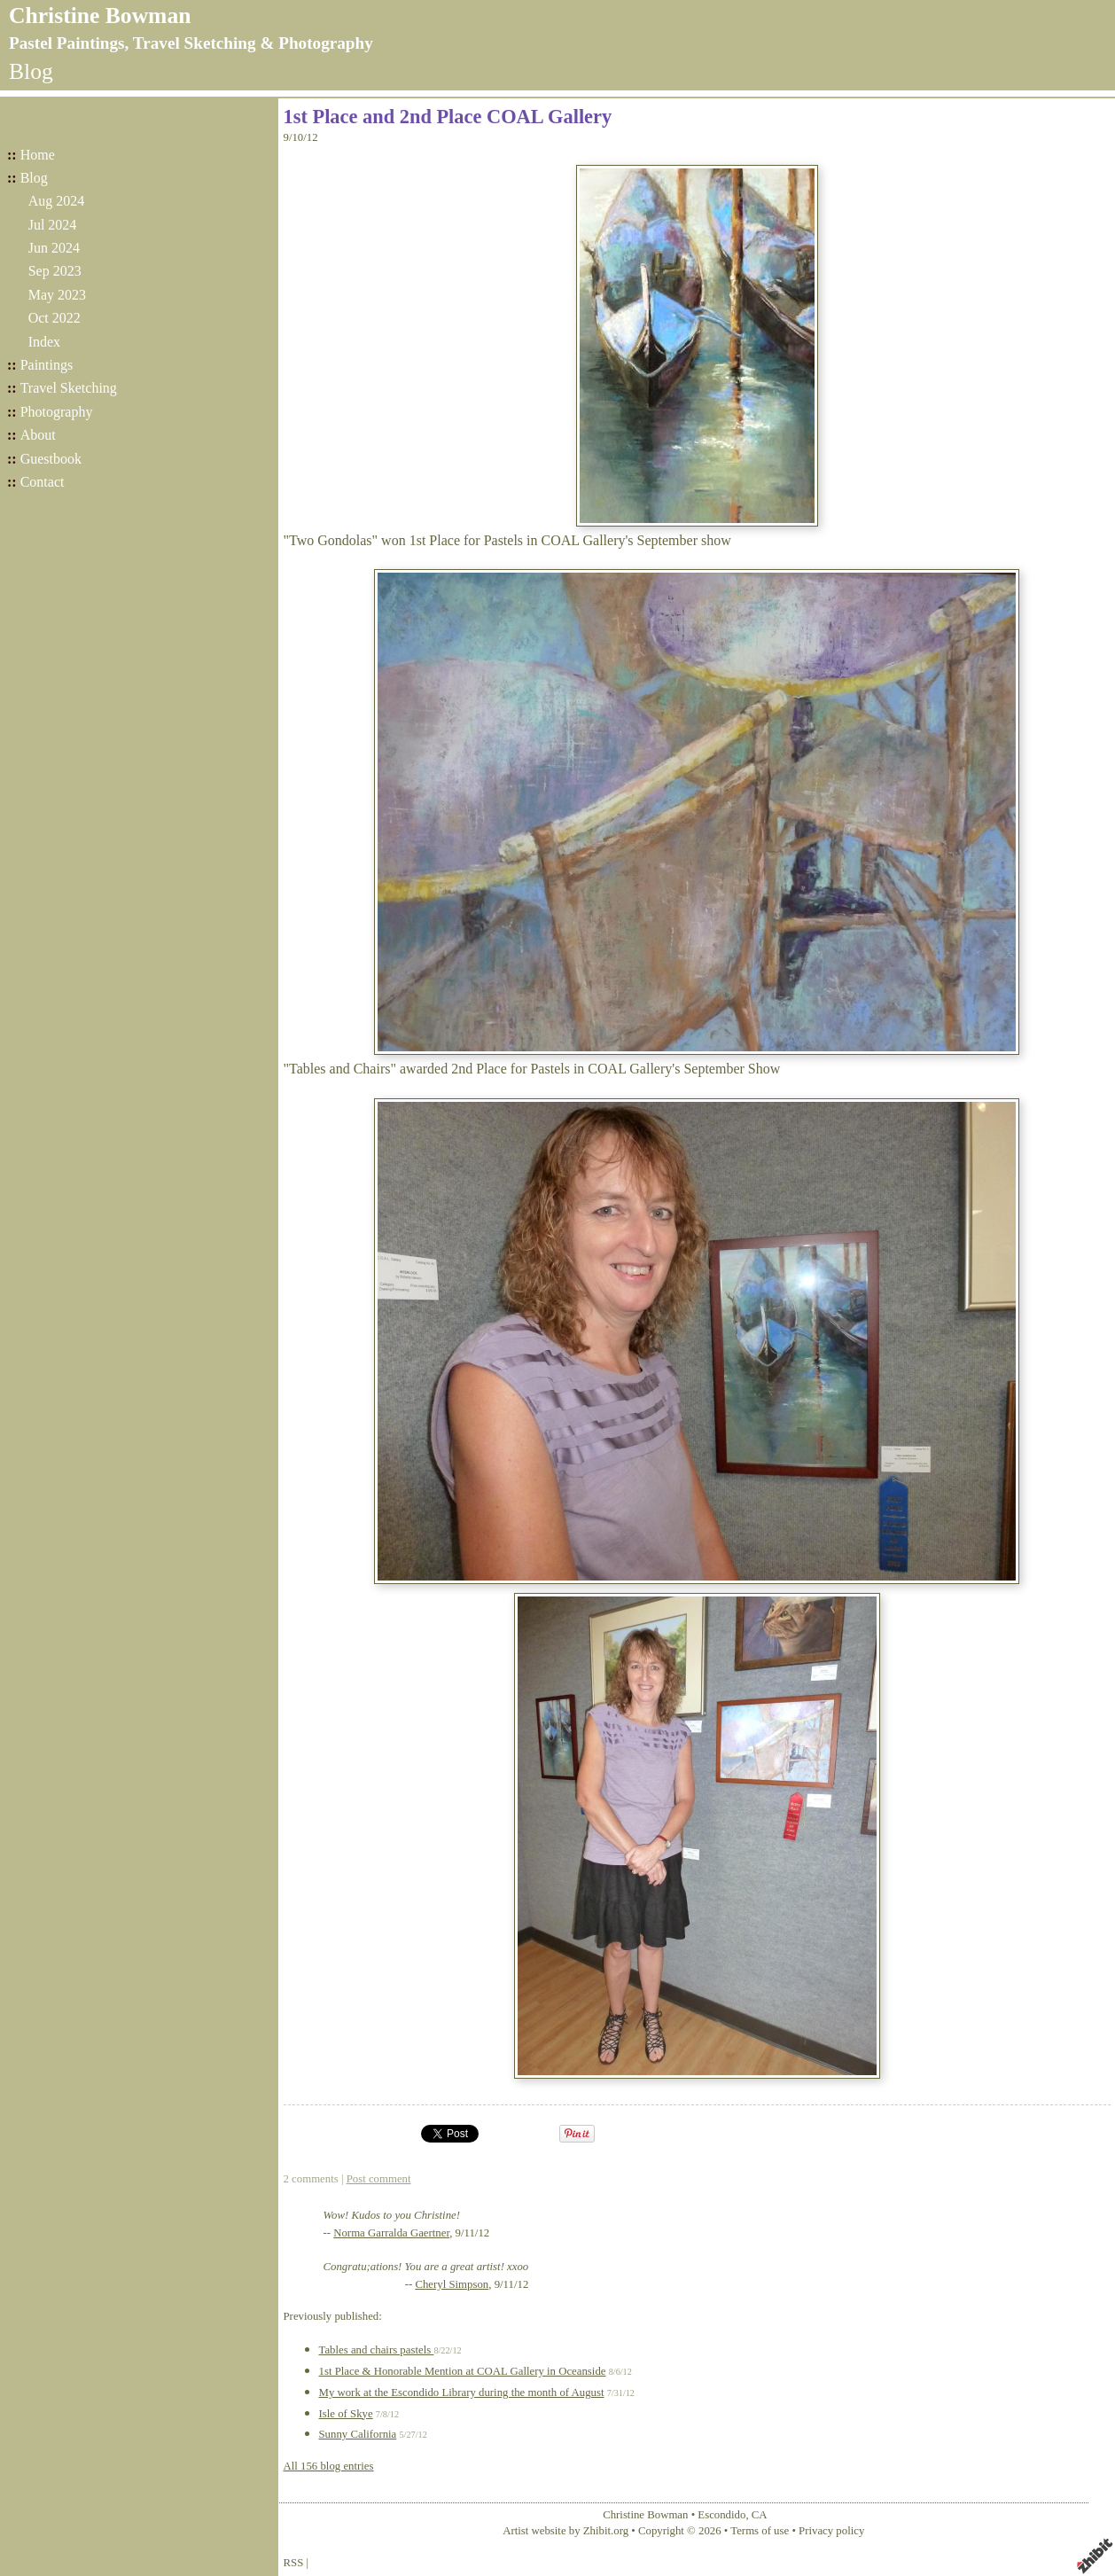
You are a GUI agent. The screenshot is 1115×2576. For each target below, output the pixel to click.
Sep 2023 (55, 270)
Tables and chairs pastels (376, 2350)
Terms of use (759, 2531)
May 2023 (57, 294)
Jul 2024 (52, 224)
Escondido (721, 2515)
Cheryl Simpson (451, 2284)
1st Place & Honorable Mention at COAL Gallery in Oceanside (462, 2371)
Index (44, 341)
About (38, 434)
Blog (34, 177)
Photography (56, 411)
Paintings (47, 364)
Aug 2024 (56, 200)
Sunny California (358, 2434)
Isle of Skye (346, 2414)
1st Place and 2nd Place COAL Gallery (448, 116)
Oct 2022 (54, 317)
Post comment (379, 2179)
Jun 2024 (54, 247)
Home (37, 154)
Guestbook (51, 458)
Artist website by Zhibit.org (565, 2531)
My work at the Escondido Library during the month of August (461, 2392)
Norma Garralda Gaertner (391, 2233)
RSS (294, 2562)
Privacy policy (831, 2531)
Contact (42, 481)
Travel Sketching (68, 387)
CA (760, 2515)
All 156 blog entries (329, 2466)
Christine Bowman (100, 15)
